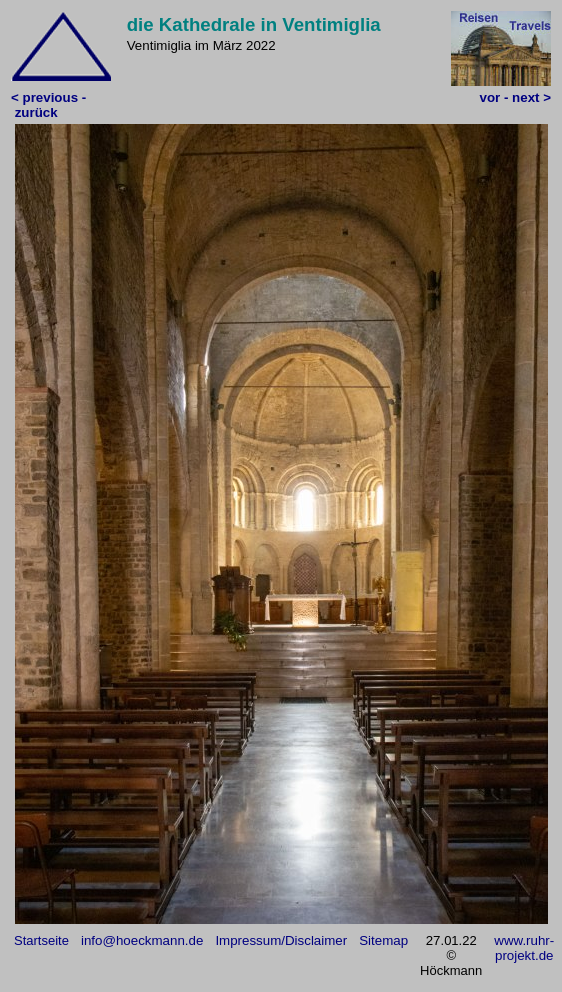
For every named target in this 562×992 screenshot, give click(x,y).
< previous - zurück (48, 105)
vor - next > (515, 97)
